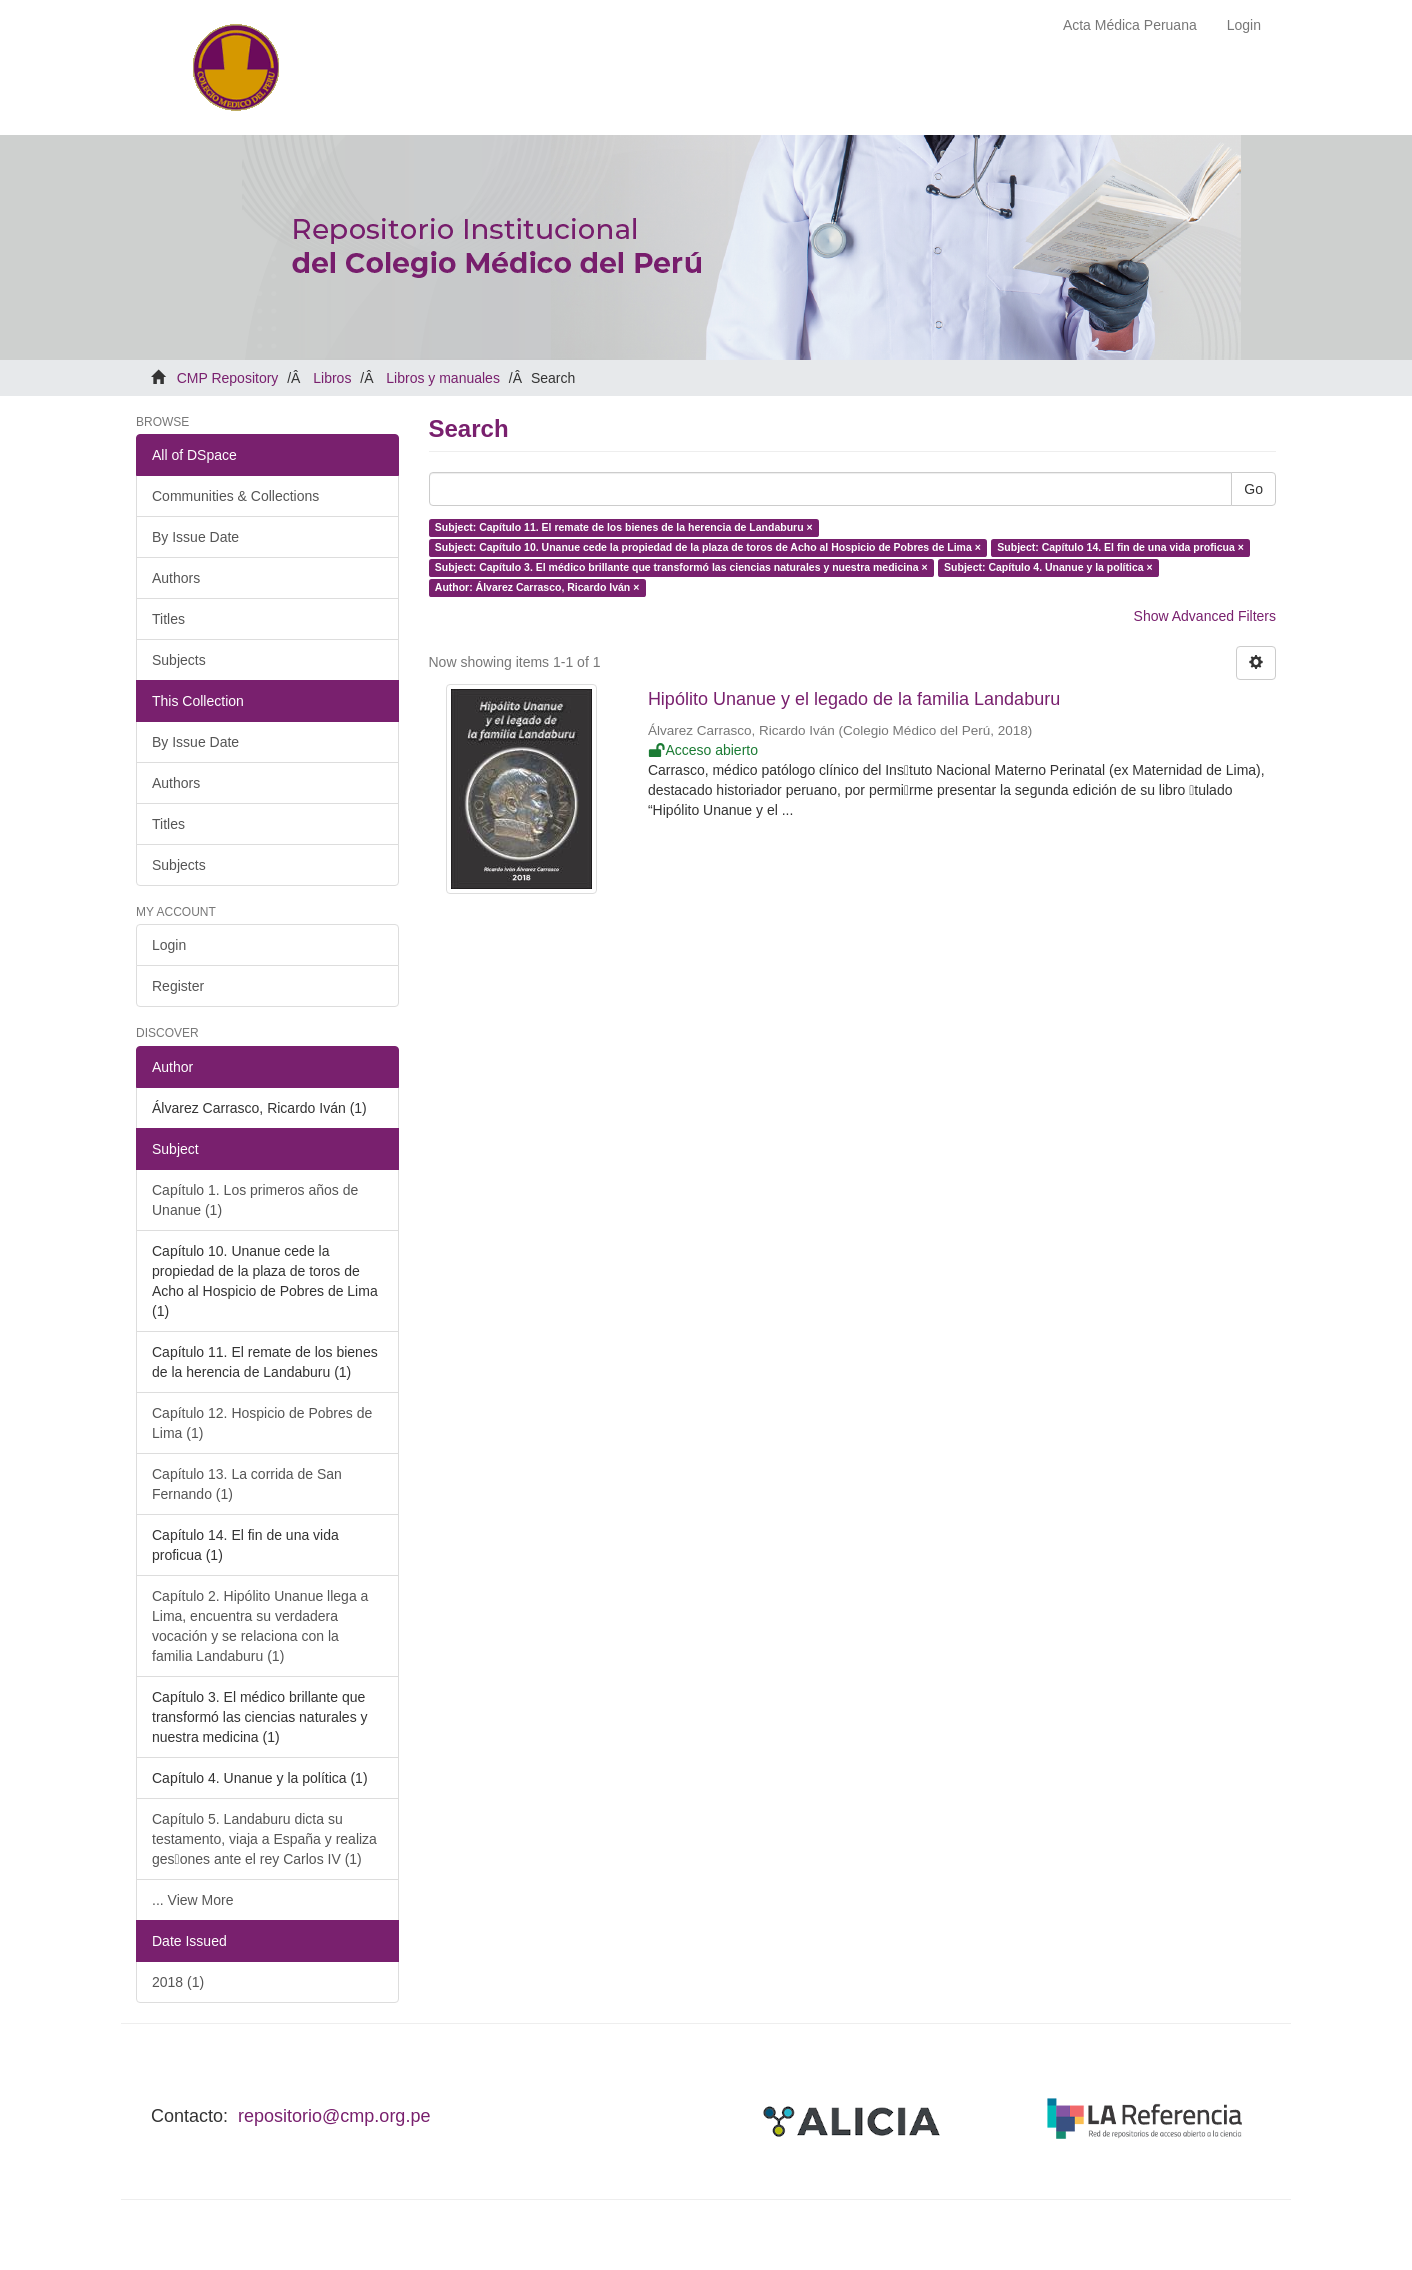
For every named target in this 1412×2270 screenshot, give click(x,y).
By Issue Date (195, 537)
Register (178, 986)
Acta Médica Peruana (1130, 25)
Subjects (179, 660)
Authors (176, 578)
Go (1253, 489)
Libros (332, 378)
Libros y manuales (443, 378)
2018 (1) (178, 1982)
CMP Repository (228, 378)
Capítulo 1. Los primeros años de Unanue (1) (255, 1200)
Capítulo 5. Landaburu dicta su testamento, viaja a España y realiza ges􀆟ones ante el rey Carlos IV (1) (264, 1839)
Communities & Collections (235, 496)
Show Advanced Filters (1205, 616)
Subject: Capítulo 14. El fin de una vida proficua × (1120, 547)
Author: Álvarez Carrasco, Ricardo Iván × (537, 587)
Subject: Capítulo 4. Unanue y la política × (1048, 567)
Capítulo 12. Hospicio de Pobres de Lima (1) (262, 1423)
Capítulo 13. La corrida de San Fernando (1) (247, 1484)
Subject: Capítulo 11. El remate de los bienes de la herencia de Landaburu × (624, 527)
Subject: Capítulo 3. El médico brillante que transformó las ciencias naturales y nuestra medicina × (681, 567)
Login (169, 945)
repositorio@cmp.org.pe (334, 2116)
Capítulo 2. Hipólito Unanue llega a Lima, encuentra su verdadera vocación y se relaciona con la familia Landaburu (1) (260, 1626)
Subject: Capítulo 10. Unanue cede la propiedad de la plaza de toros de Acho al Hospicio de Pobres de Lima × (708, 547)
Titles (168, 619)
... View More (192, 1900)
